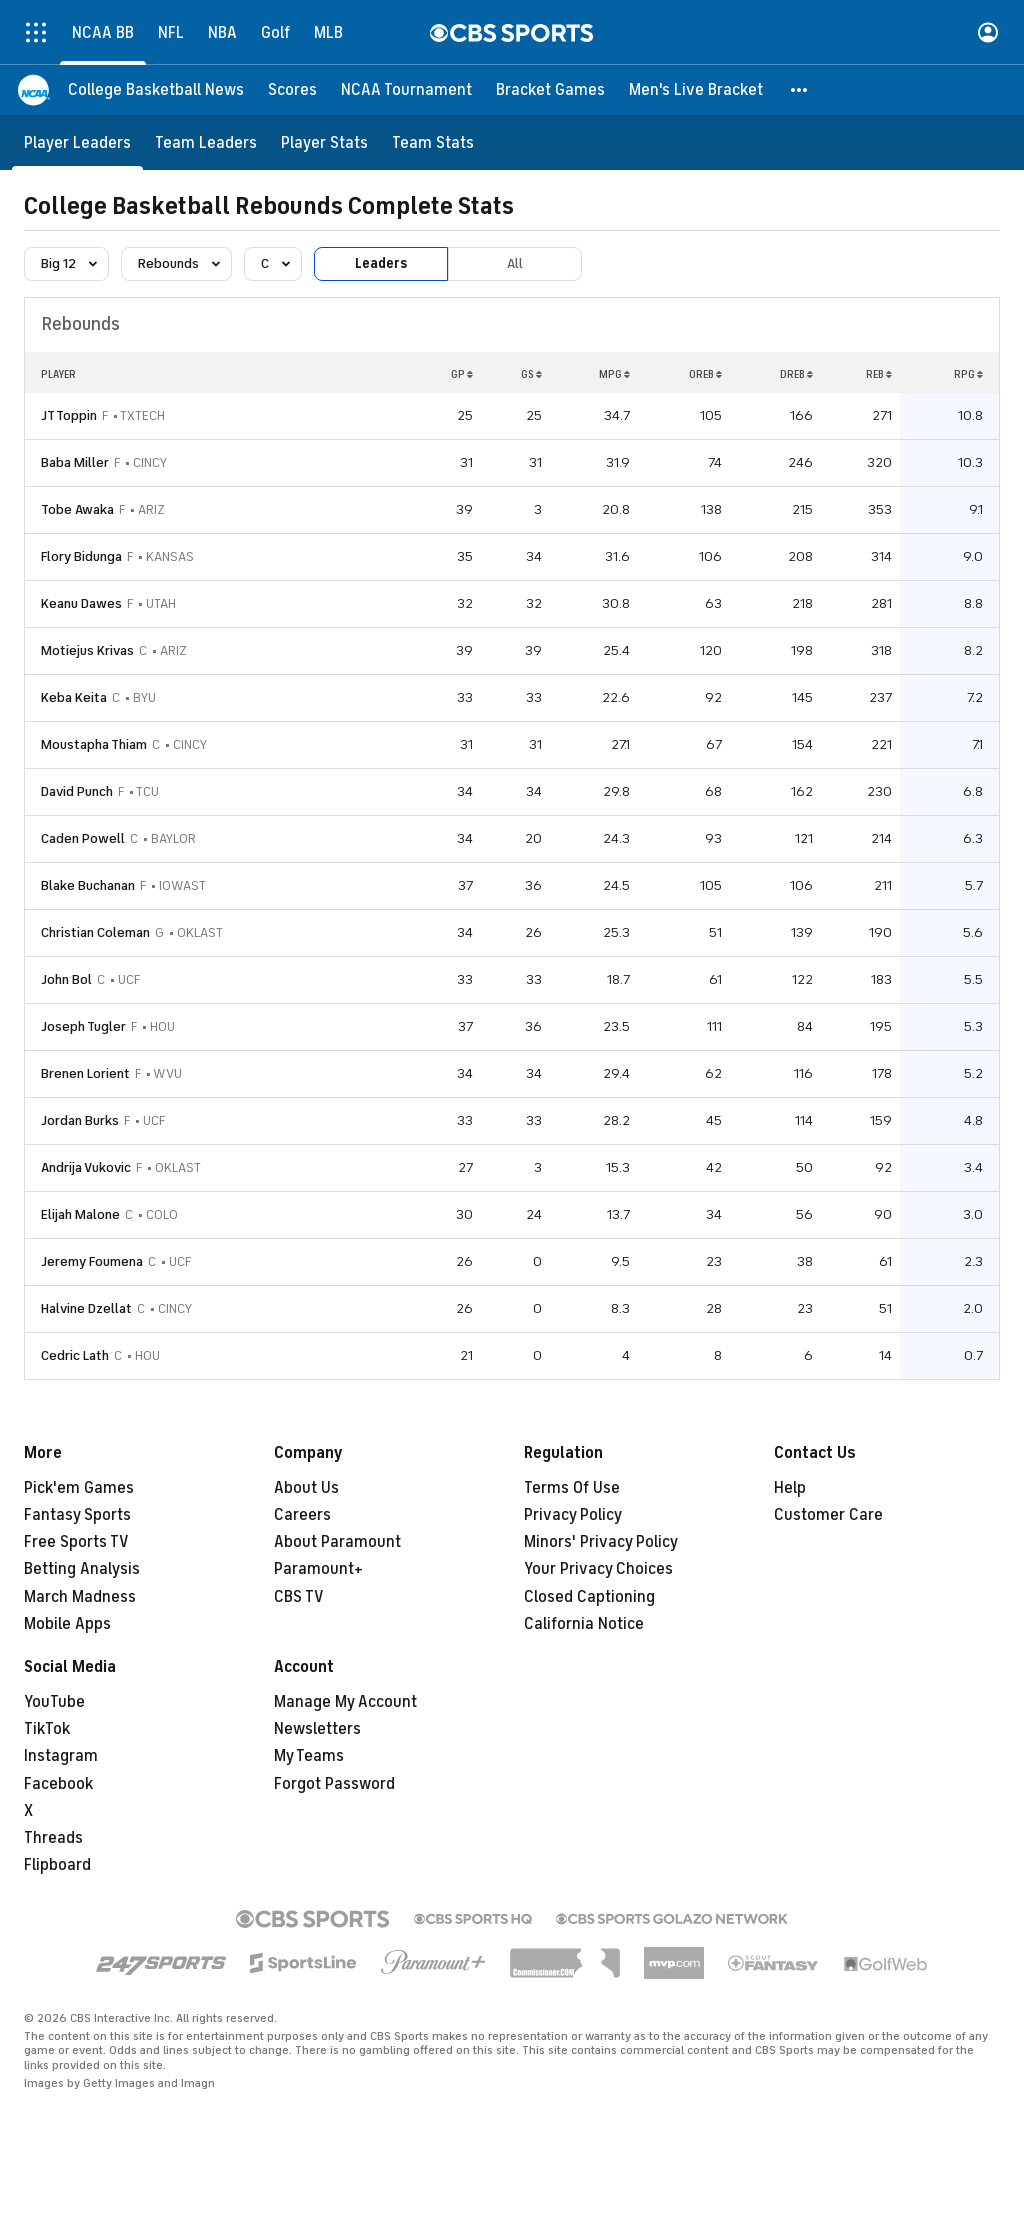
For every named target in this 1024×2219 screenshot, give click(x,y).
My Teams (309, 1756)
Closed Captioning (589, 1597)
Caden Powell (83, 838)
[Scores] (292, 90)
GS (531, 374)
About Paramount (337, 1542)
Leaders (381, 263)
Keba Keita (74, 697)
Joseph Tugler (83, 1026)
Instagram (61, 1756)
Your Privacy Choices (598, 1569)
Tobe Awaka (77, 509)
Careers (302, 1515)
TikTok (47, 1729)
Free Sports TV (76, 1542)
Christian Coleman (95, 932)
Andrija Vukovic (86, 1167)
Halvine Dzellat (86, 1308)
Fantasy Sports (77, 1515)
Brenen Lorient (85, 1073)
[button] (800, 90)
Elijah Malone (80, 1214)
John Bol (66, 979)
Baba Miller (75, 462)
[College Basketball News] (156, 90)
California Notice (584, 1624)
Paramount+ (318, 1569)
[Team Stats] (433, 142)
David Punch (77, 791)
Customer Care (828, 1515)
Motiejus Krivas (87, 650)
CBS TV (299, 1597)
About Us (306, 1488)
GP (462, 374)
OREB (705, 374)
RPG (968, 374)
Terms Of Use (572, 1488)
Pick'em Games (79, 1488)
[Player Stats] (324, 142)
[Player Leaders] (77, 142)
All (515, 263)
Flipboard (57, 1865)
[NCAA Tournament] (406, 90)
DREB (796, 374)
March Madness (80, 1597)
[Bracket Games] (550, 90)
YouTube (54, 1702)
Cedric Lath (75, 1355)
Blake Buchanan (88, 885)
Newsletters (317, 1729)
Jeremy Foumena (92, 1261)
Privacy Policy (573, 1515)
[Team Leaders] (206, 142)
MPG (614, 374)
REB (879, 374)
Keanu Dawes (81, 603)
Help (790, 1488)
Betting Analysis (82, 1569)
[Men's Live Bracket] (696, 90)
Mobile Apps (67, 1624)
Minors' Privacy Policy (601, 1542)
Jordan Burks (80, 1120)
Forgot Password (334, 1784)
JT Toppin (69, 415)
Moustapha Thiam (94, 744)
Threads (53, 1838)
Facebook (58, 1784)
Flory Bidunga (81, 556)
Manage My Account (345, 1702)
